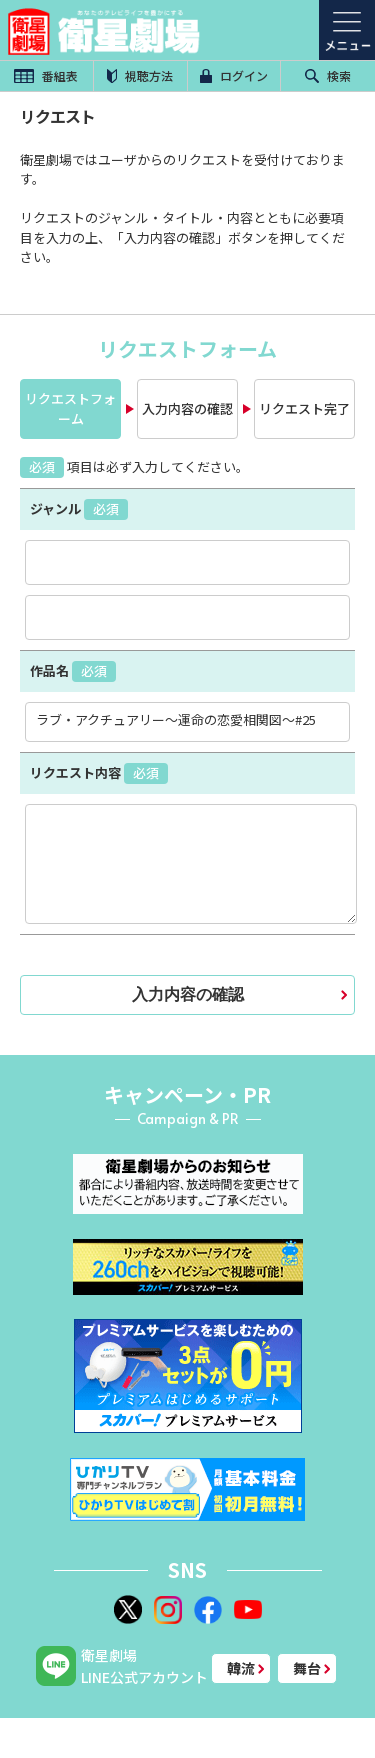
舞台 (307, 1668)
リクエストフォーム (70, 408)
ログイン (234, 75)
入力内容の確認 (187, 408)
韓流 (241, 1668)
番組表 (46, 75)
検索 (328, 75)
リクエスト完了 (304, 408)
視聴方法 (140, 75)
